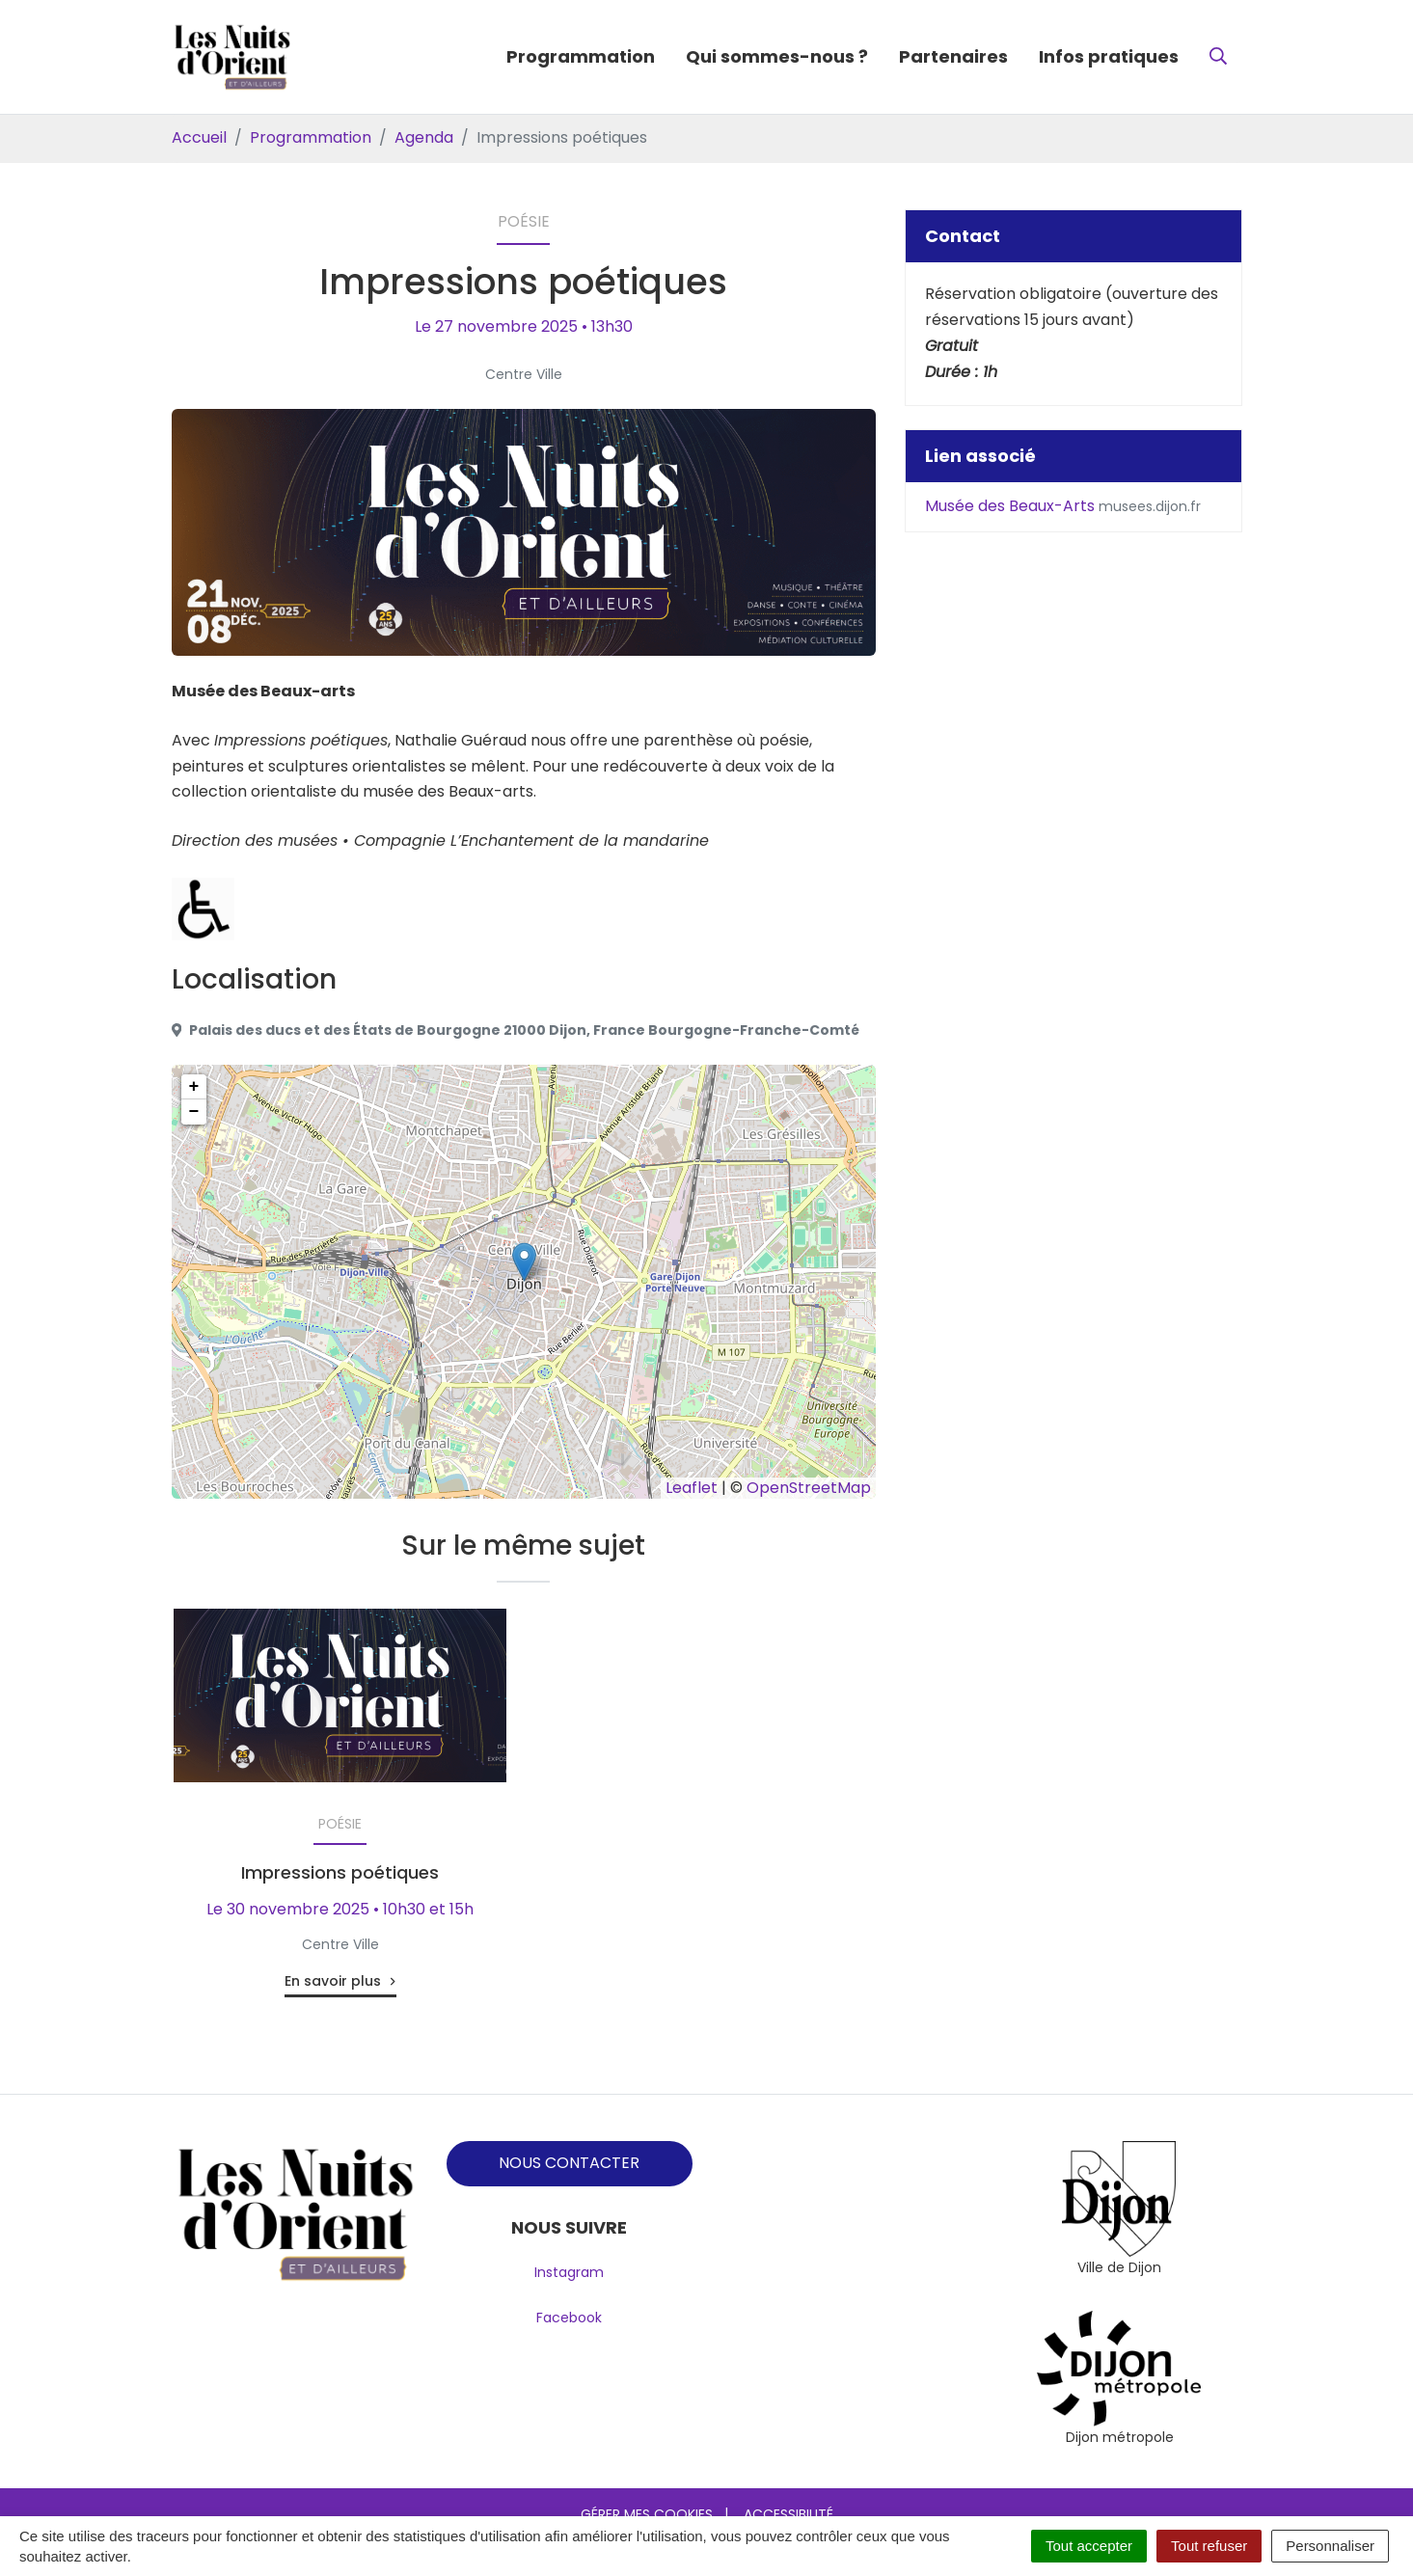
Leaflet (692, 1488)
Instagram (569, 2272)
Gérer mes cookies (647, 2514)
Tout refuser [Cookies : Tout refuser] (1209, 2545)
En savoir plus (333, 1981)
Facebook (569, 2317)
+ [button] (194, 1086)
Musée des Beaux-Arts (1063, 506)
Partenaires (953, 56)
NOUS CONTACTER (569, 2163)
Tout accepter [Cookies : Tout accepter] (1089, 2545)
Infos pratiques (1109, 56)
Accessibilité (788, 2514)
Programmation (580, 56)
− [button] (194, 1112)
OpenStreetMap (809, 1488)
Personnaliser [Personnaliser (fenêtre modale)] (1330, 2545)
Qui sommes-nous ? (777, 56)
